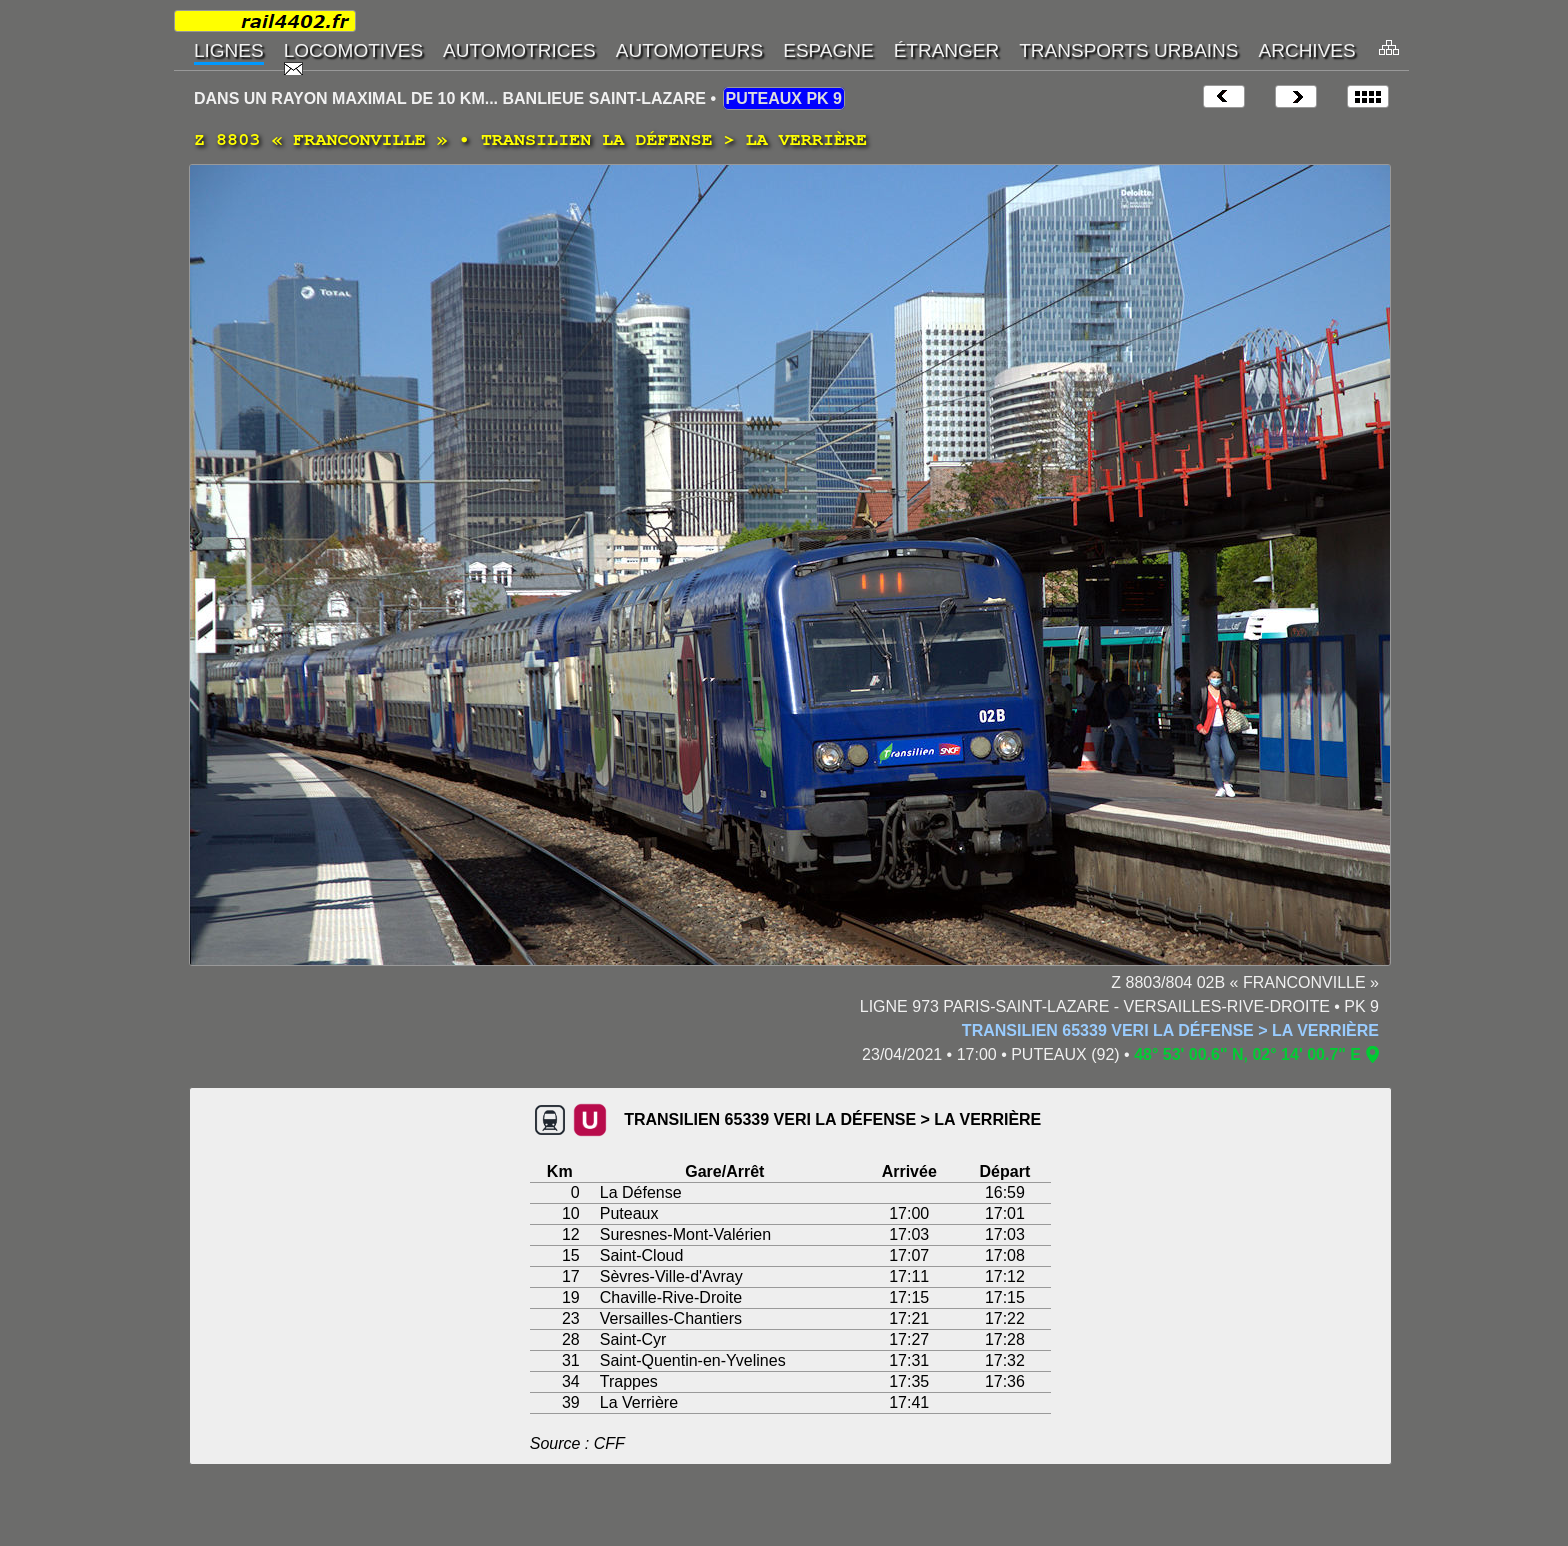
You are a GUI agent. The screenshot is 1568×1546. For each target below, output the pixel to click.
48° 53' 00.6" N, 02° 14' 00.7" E (1247, 1054)
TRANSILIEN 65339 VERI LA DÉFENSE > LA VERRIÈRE (1170, 1030)
